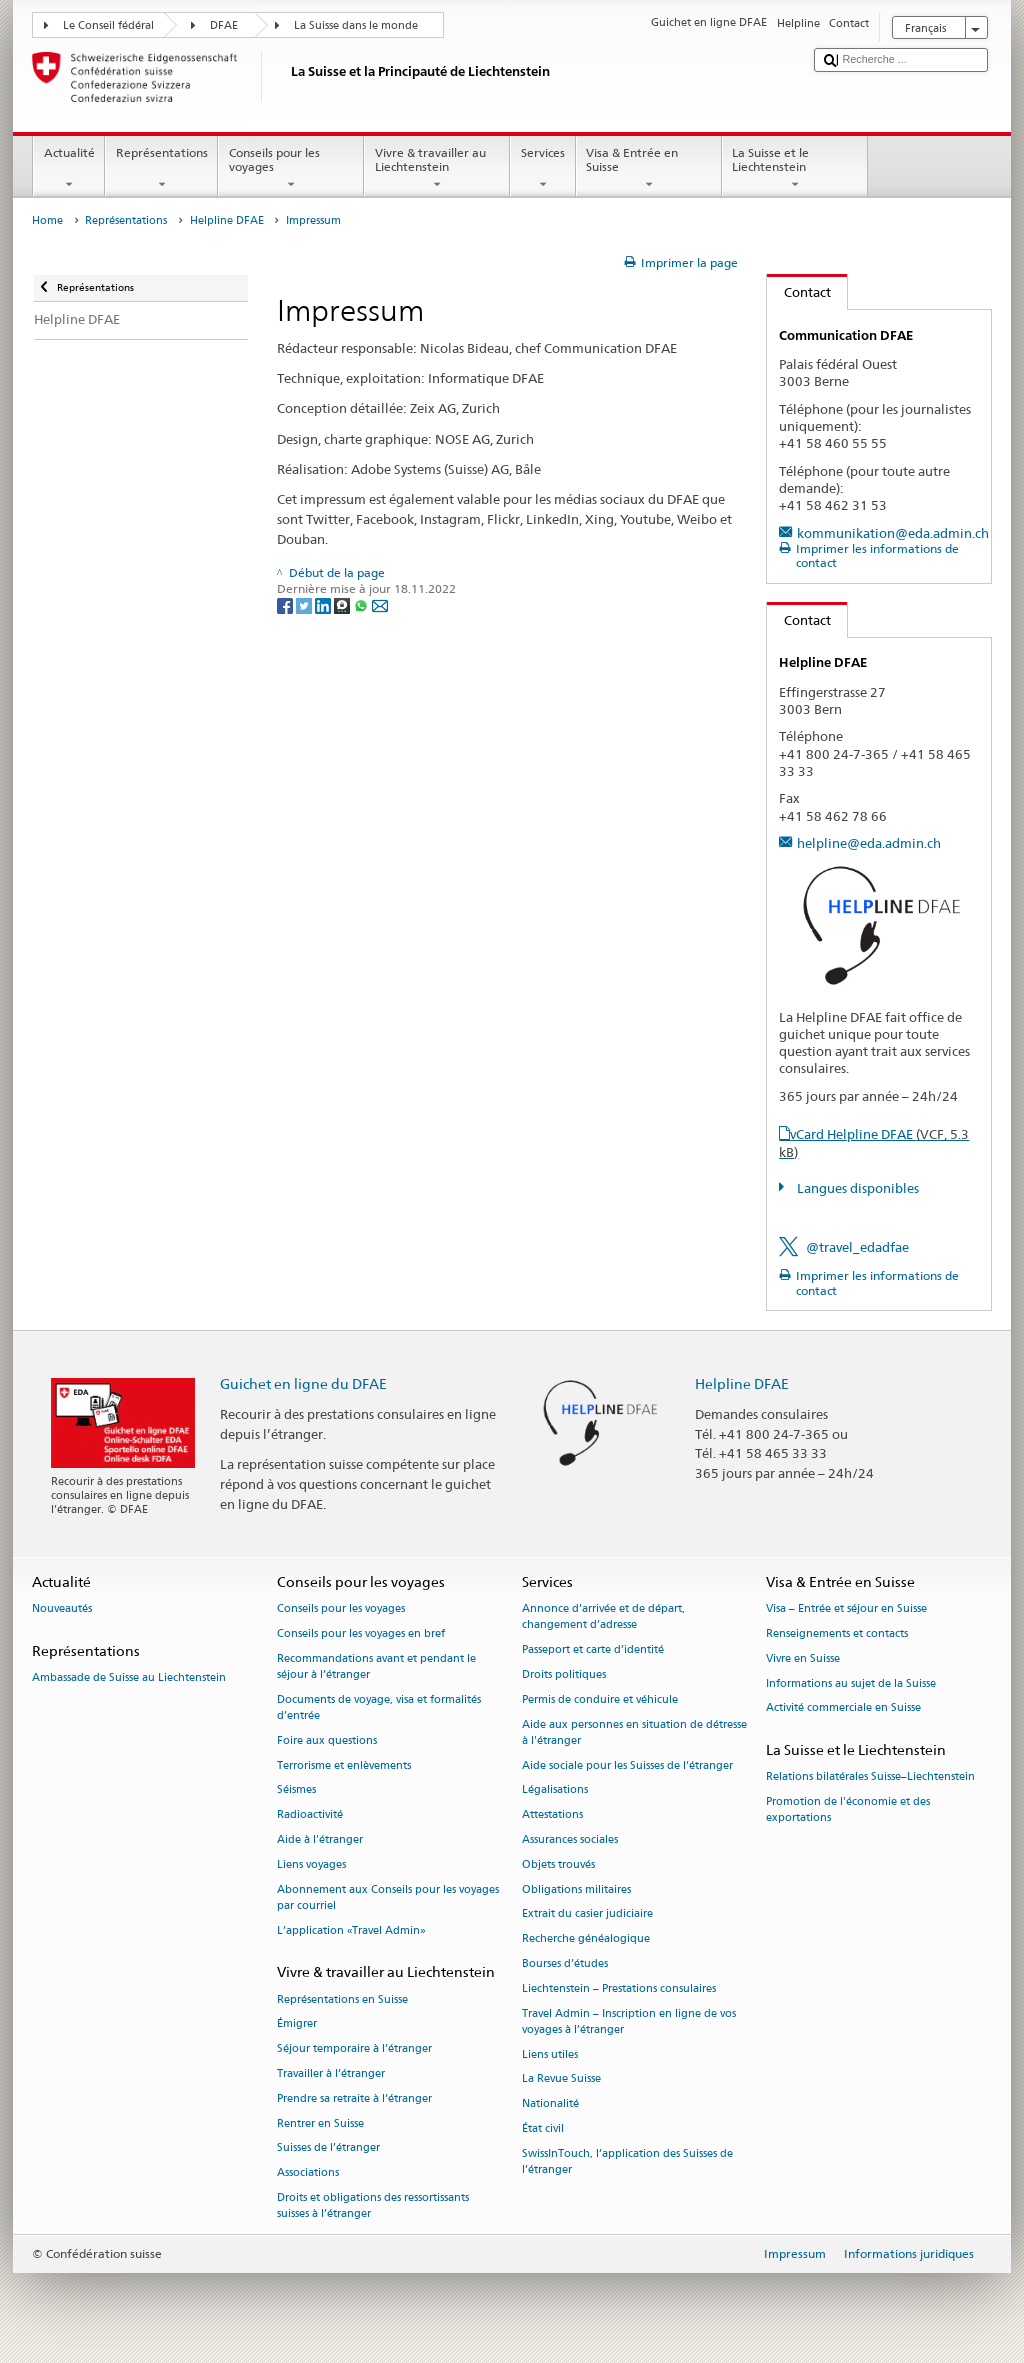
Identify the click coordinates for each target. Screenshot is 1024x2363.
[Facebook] (286, 604)
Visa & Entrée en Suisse (649, 169)
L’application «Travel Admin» (351, 1930)
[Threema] (343, 604)
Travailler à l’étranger (331, 2073)
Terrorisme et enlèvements (344, 1765)
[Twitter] (305, 604)
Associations (308, 2173)
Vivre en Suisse (803, 1658)
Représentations (161, 169)
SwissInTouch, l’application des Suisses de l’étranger (627, 2161)
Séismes (296, 1790)
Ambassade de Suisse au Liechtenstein (129, 1677)
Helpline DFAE (227, 220)
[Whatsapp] (362, 604)
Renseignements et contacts (837, 1633)
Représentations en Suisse (342, 1999)
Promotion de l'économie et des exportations (848, 1810)
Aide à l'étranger (320, 1839)
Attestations (552, 1815)
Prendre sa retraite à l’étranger (354, 2098)
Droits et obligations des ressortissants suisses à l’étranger (373, 2205)
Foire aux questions (327, 1740)
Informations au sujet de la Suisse (851, 1683)
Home (47, 220)
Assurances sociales (570, 1839)
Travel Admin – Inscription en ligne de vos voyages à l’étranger (629, 2021)
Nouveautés (62, 1608)
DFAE (224, 25)
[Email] (380, 604)
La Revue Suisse (561, 2079)
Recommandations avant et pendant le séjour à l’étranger (376, 1666)
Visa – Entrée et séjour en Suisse (846, 1608)
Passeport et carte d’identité (593, 1649)
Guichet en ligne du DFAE (303, 1383)
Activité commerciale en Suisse (843, 1708)
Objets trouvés (558, 1864)
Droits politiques (564, 1674)
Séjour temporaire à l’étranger (354, 2049)
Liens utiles (550, 2054)
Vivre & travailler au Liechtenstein (437, 169)
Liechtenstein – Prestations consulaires (619, 1988)
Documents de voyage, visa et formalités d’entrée (379, 1707)
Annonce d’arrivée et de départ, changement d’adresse (603, 1616)
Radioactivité (310, 1815)
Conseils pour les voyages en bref (361, 1633)
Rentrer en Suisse (320, 2123)
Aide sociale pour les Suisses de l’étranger (627, 1765)
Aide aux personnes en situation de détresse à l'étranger (634, 1732)
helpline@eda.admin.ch (869, 843)
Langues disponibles (856, 1188)
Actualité (69, 169)
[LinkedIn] (324, 604)
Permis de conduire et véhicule (600, 1699)
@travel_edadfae (857, 1247)
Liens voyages (311, 1864)
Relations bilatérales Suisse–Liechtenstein (870, 1777)
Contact (799, 292)
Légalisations (555, 1790)
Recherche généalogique (586, 1939)
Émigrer (297, 2024)
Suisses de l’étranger (328, 2148)
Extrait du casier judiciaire (587, 1914)
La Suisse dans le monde (356, 25)
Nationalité (550, 2104)
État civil (543, 2128)
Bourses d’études (565, 1963)
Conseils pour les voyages (291, 169)
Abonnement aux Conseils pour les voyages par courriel (388, 1897)
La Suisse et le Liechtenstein (795, 169)
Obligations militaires (576, 1889)
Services (542, 169)
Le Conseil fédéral (108, 25)
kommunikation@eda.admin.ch (893, 533)
